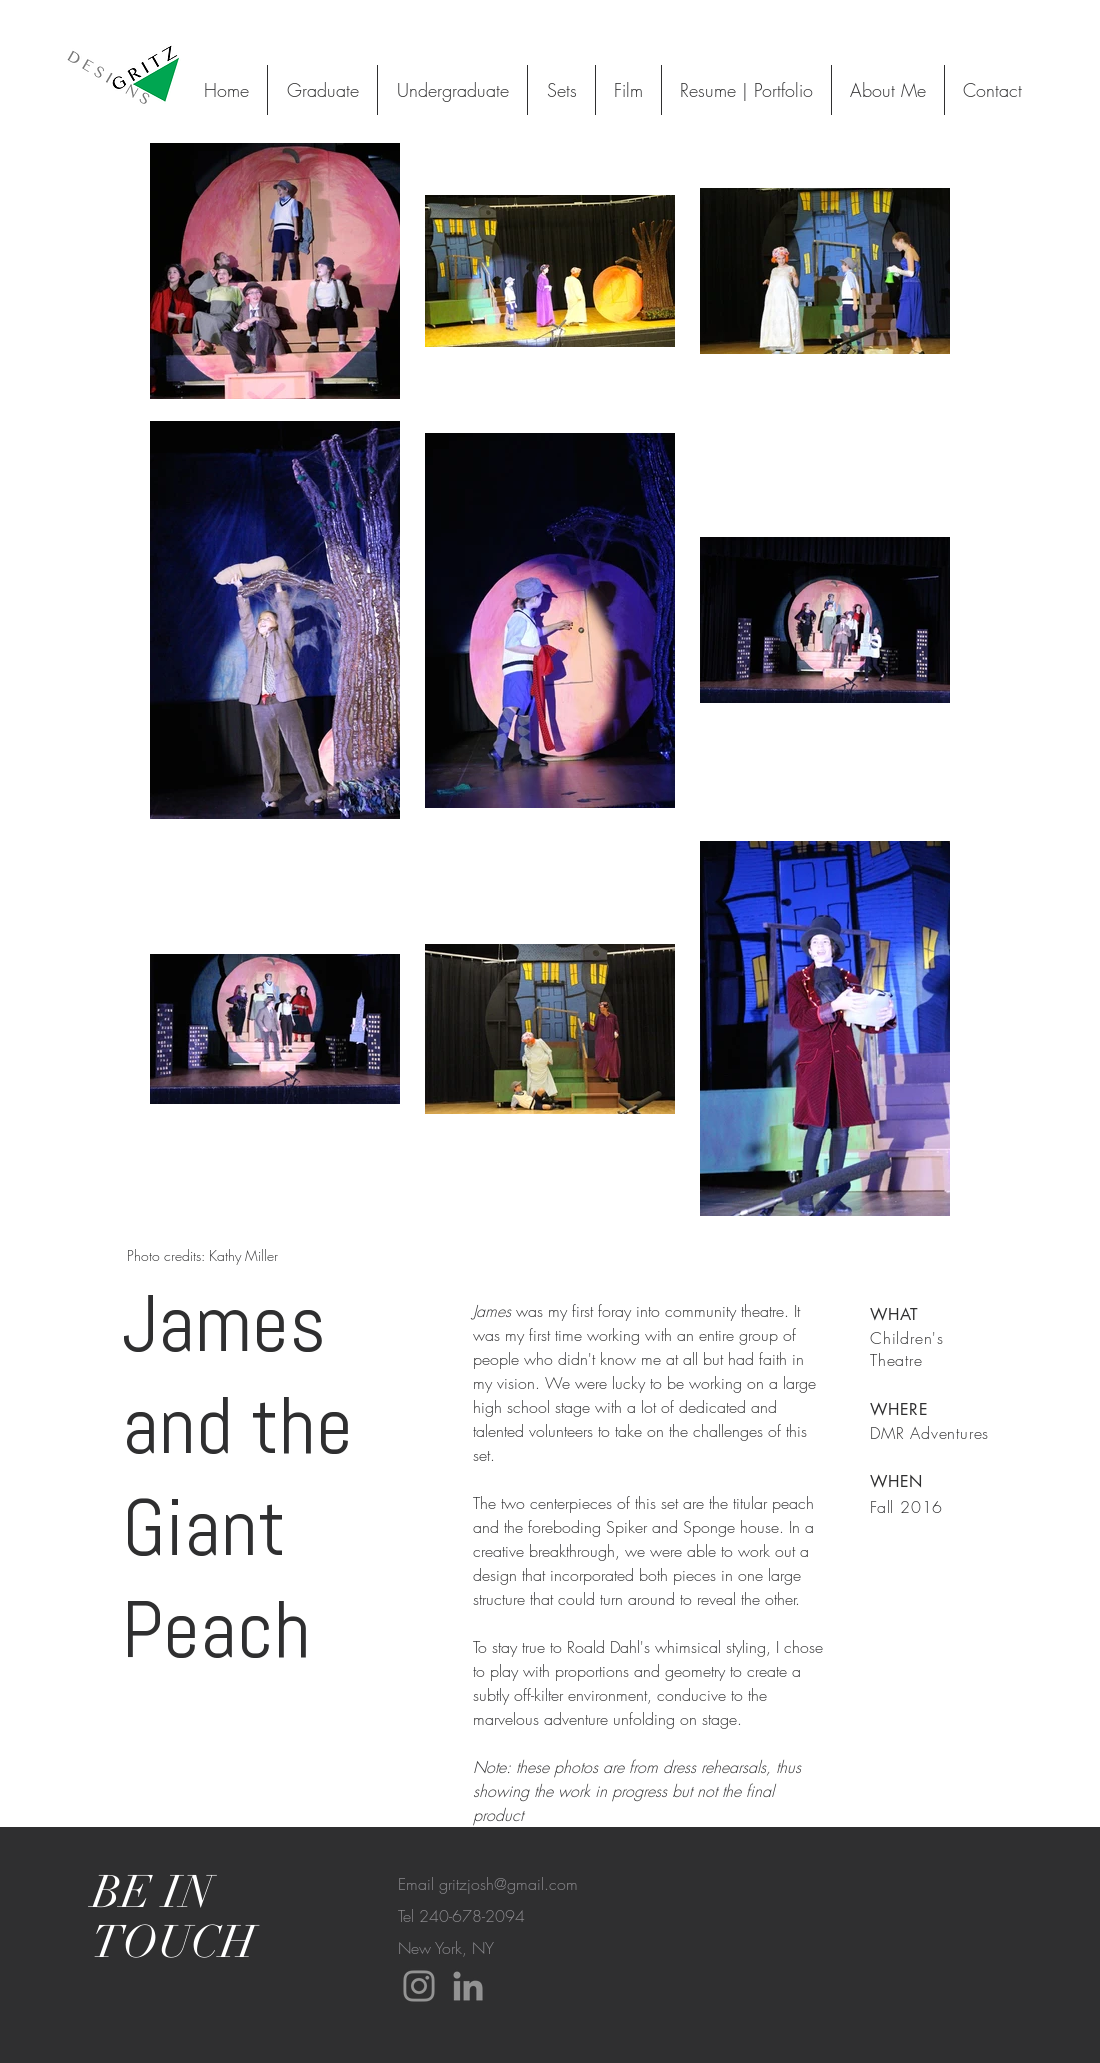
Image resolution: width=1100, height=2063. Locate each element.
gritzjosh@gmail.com (508, 1884)
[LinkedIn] (468, 1986)
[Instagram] (419, 1986)
